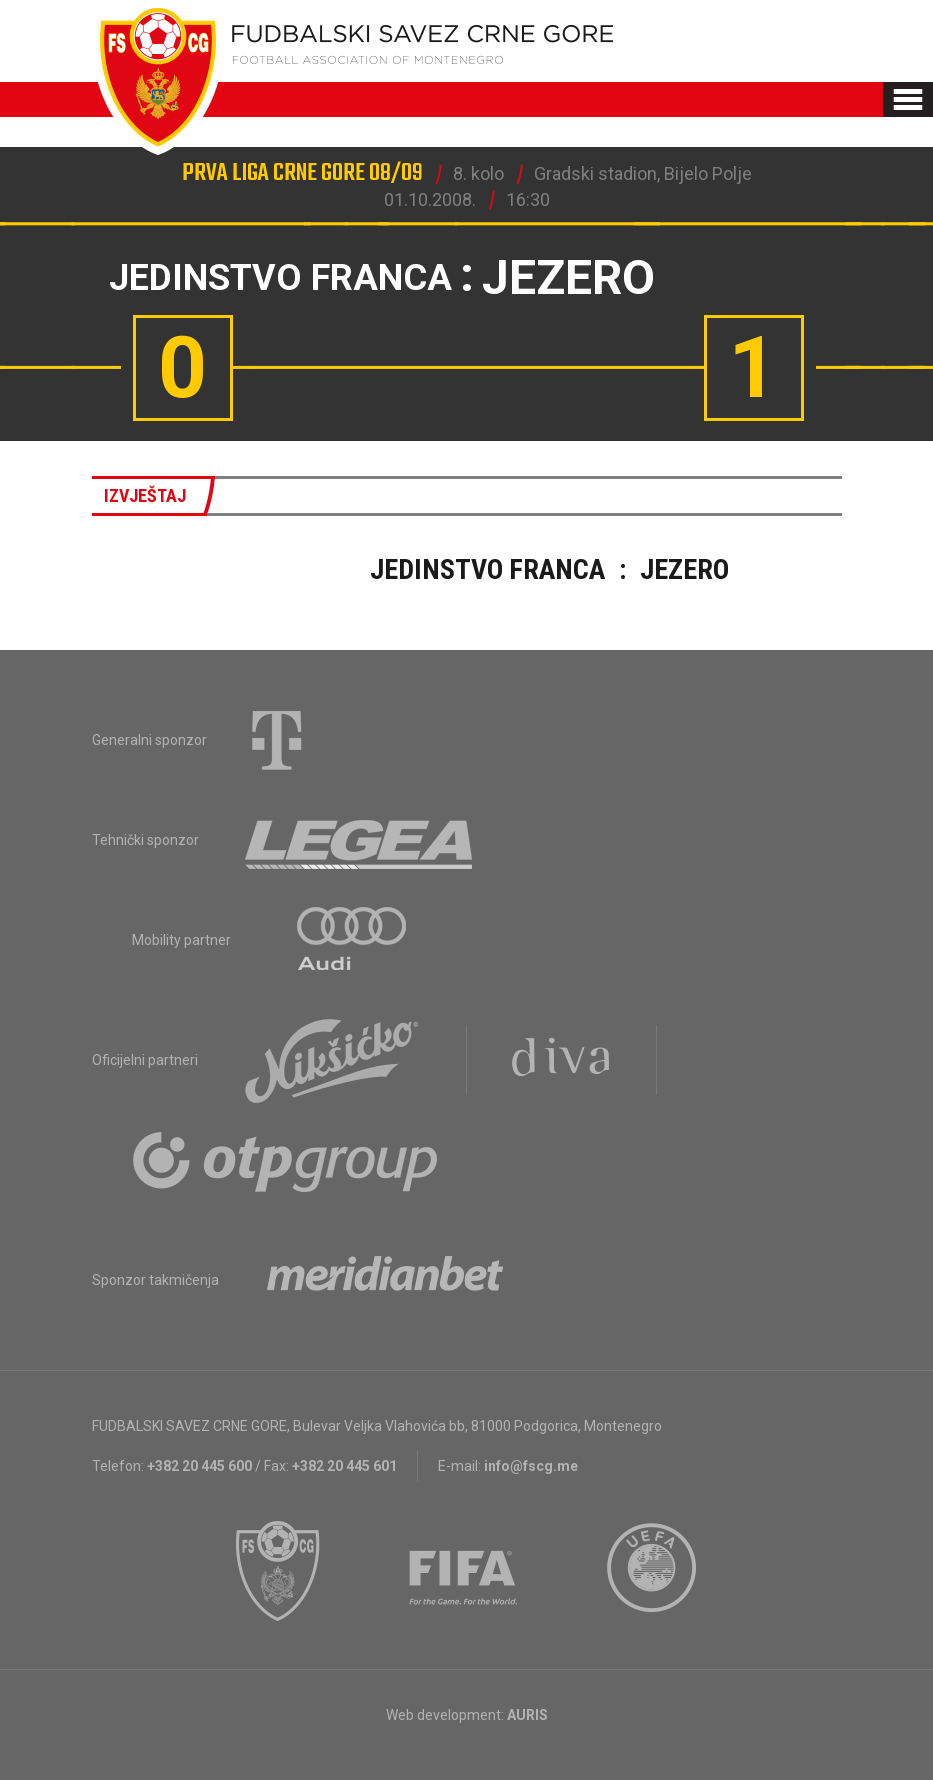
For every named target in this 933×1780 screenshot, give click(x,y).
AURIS (527, 1715)
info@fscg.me (531, 1466)
